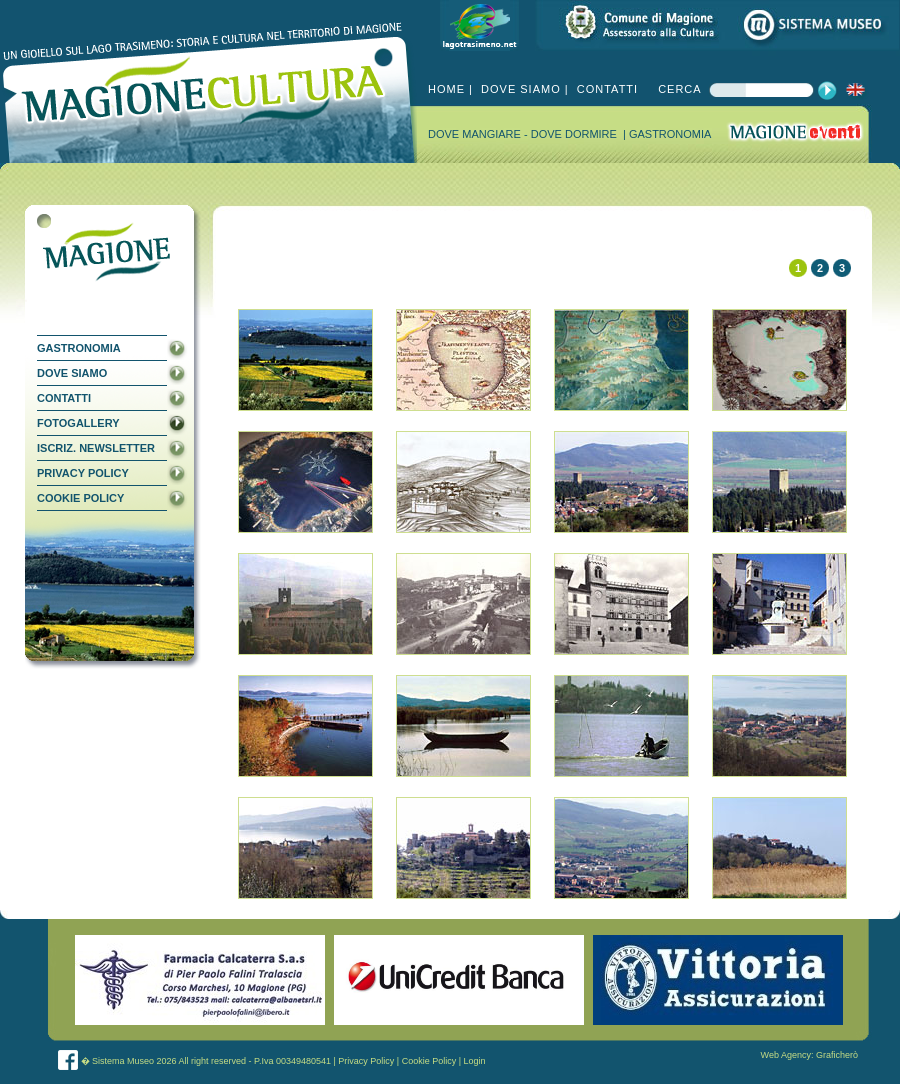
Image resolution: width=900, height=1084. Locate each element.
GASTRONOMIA (670, 134)
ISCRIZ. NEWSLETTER (96, 448)
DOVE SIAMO (519, 89)
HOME (446, 89)
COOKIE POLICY (80, 498)
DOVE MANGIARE (476, 134)
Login (475, 1061)
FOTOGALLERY (78, 423)
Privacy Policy (366, 1061)
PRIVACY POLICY (83, 473)
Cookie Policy (429, 1061)
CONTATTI (605, 89)
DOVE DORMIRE (575, 134)
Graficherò (837, 1055)
